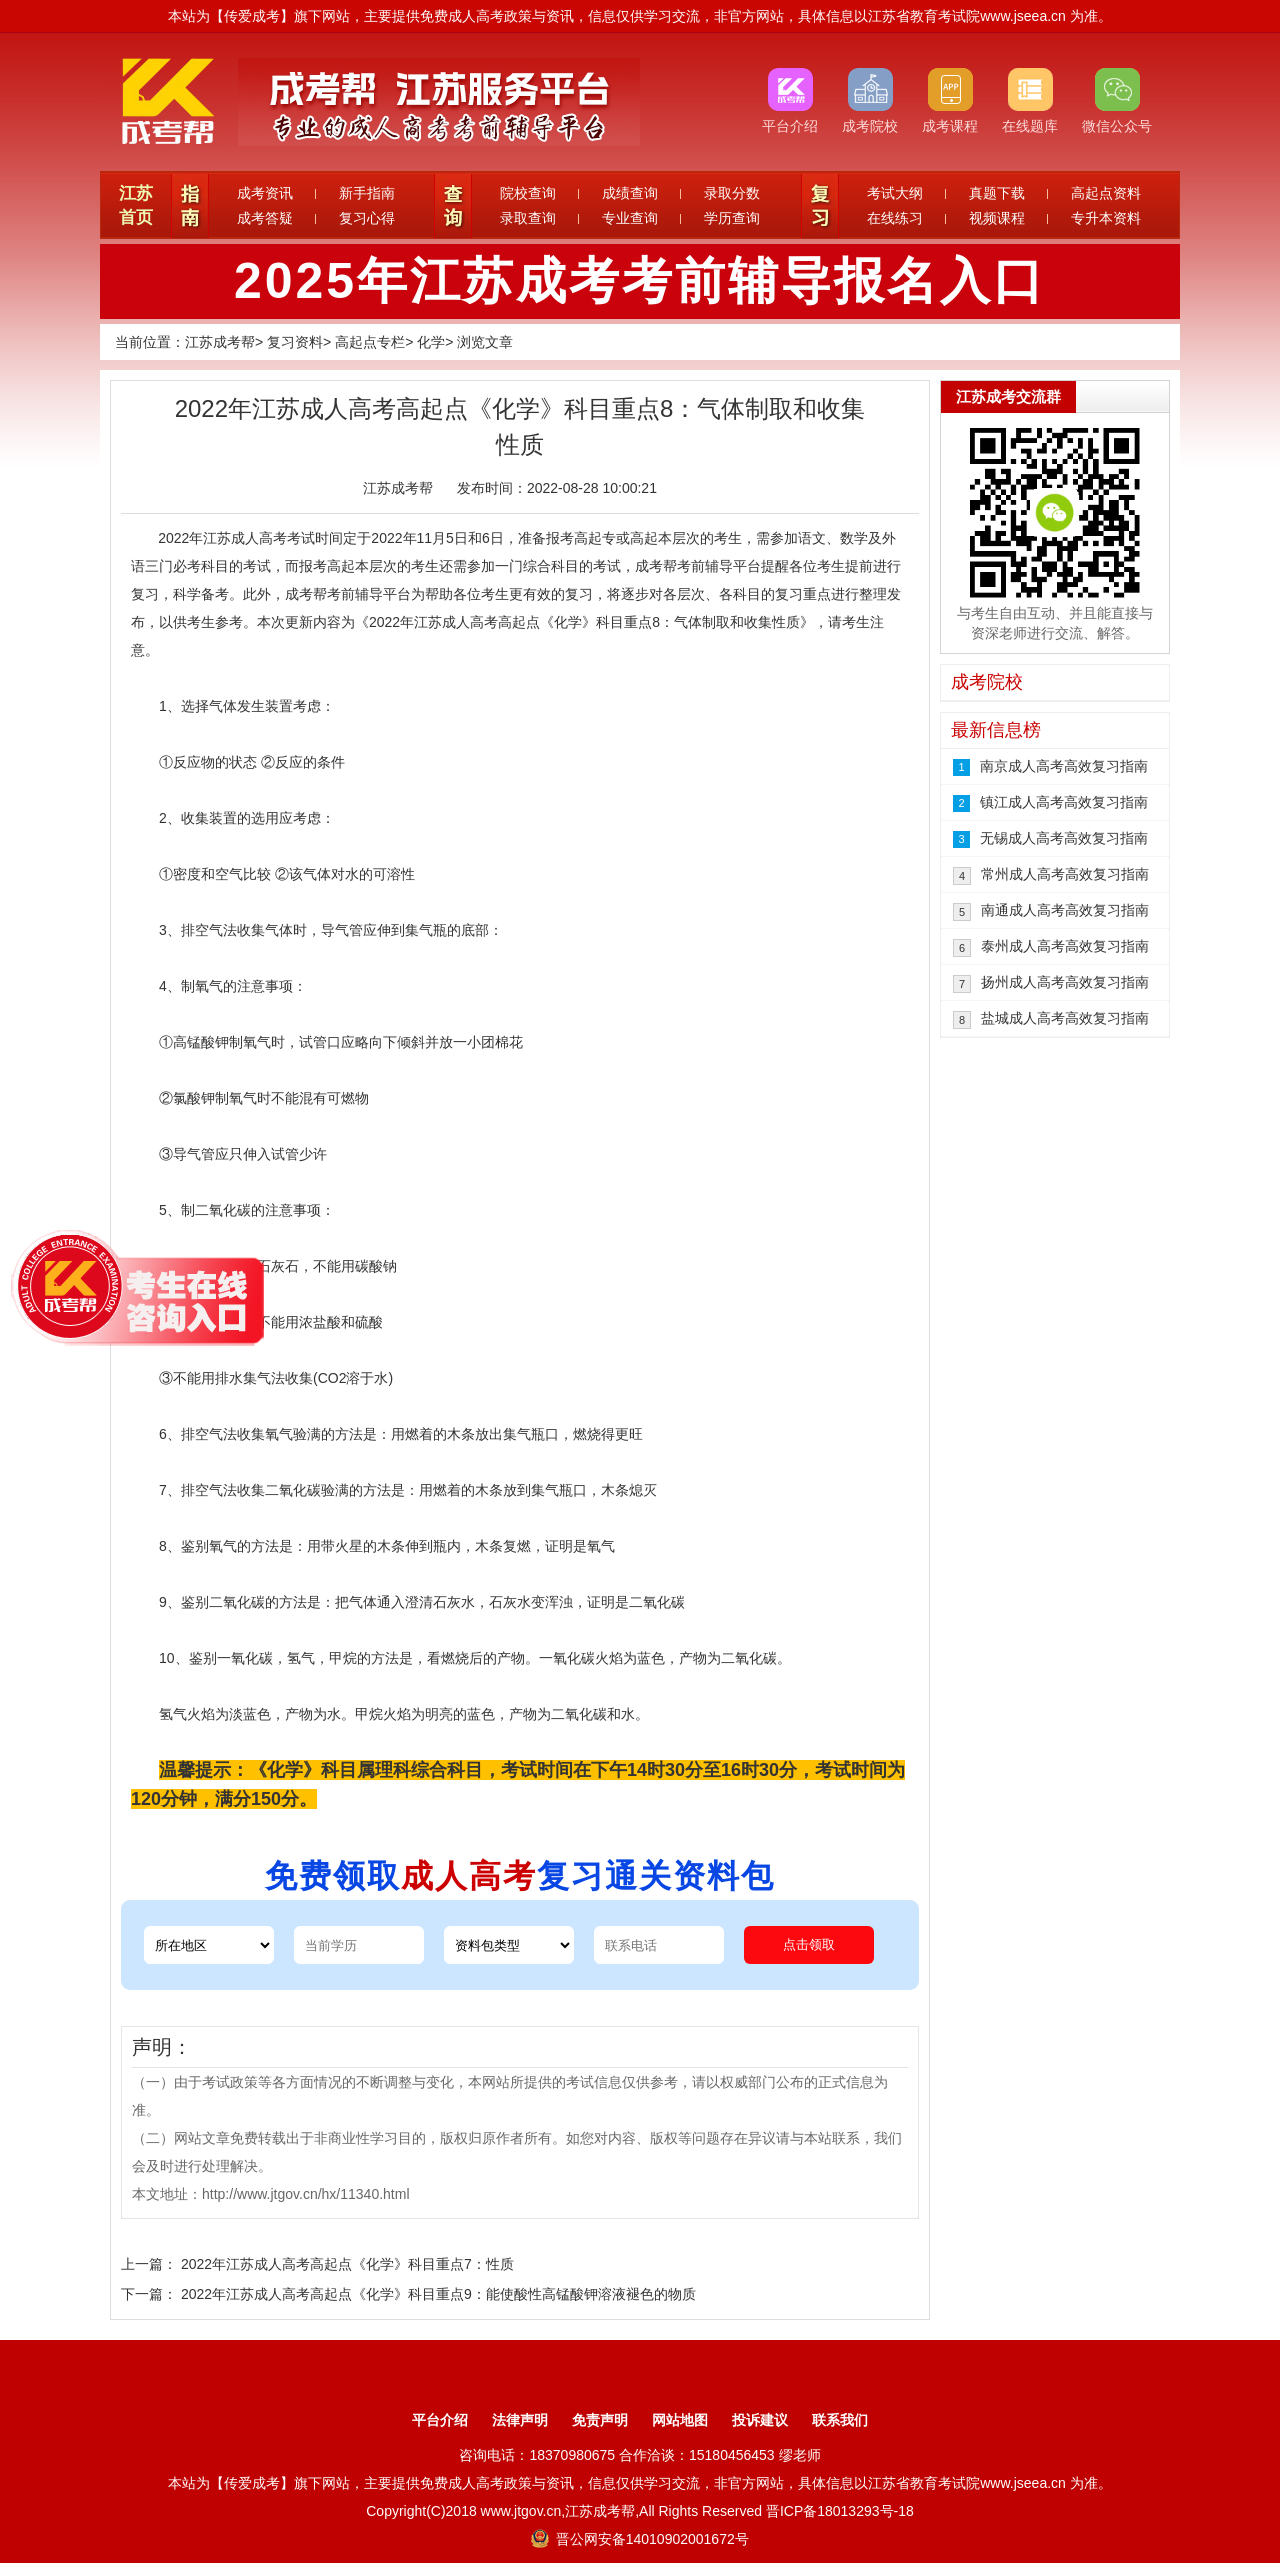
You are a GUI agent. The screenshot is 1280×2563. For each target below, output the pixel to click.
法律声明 (520, 2420)
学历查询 (732, 218)
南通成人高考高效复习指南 (1065, 910)
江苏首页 (136, 205)
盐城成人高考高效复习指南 (1065, 1018)
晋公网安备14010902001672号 (639, 2539)
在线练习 (895, 218)
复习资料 (295, 342)
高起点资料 (1106, 193)
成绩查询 (630, 193)
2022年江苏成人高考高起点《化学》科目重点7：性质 (347, 2264)
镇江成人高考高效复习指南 (1064, 802)
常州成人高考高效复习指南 (1065, 874)
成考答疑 (265, 218)
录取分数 (732, 193)
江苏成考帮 (220, 342)
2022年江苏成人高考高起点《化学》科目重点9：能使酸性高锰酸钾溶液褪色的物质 (438, 2294)
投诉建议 (760, 2420)
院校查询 (528, 193)
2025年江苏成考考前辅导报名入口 (640, 281)
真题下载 (997, 193)
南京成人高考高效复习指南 (1064, 766)
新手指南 (367, 193)
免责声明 (600, 2420)
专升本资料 (1106, 218)
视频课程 (997, 218)
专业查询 (630, 218)
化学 (431, 342)
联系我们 (840, 2420)
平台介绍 (440, 2420)
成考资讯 (265, 193)
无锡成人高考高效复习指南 (1064, 838)
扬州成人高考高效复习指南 (1065, 982)
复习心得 (367, 218)
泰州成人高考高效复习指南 (1065, 946)
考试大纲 (895, 193)
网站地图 (680, 2420)
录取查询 (528, 218)
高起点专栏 (370, 342)
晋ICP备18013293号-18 (840, 2511)
